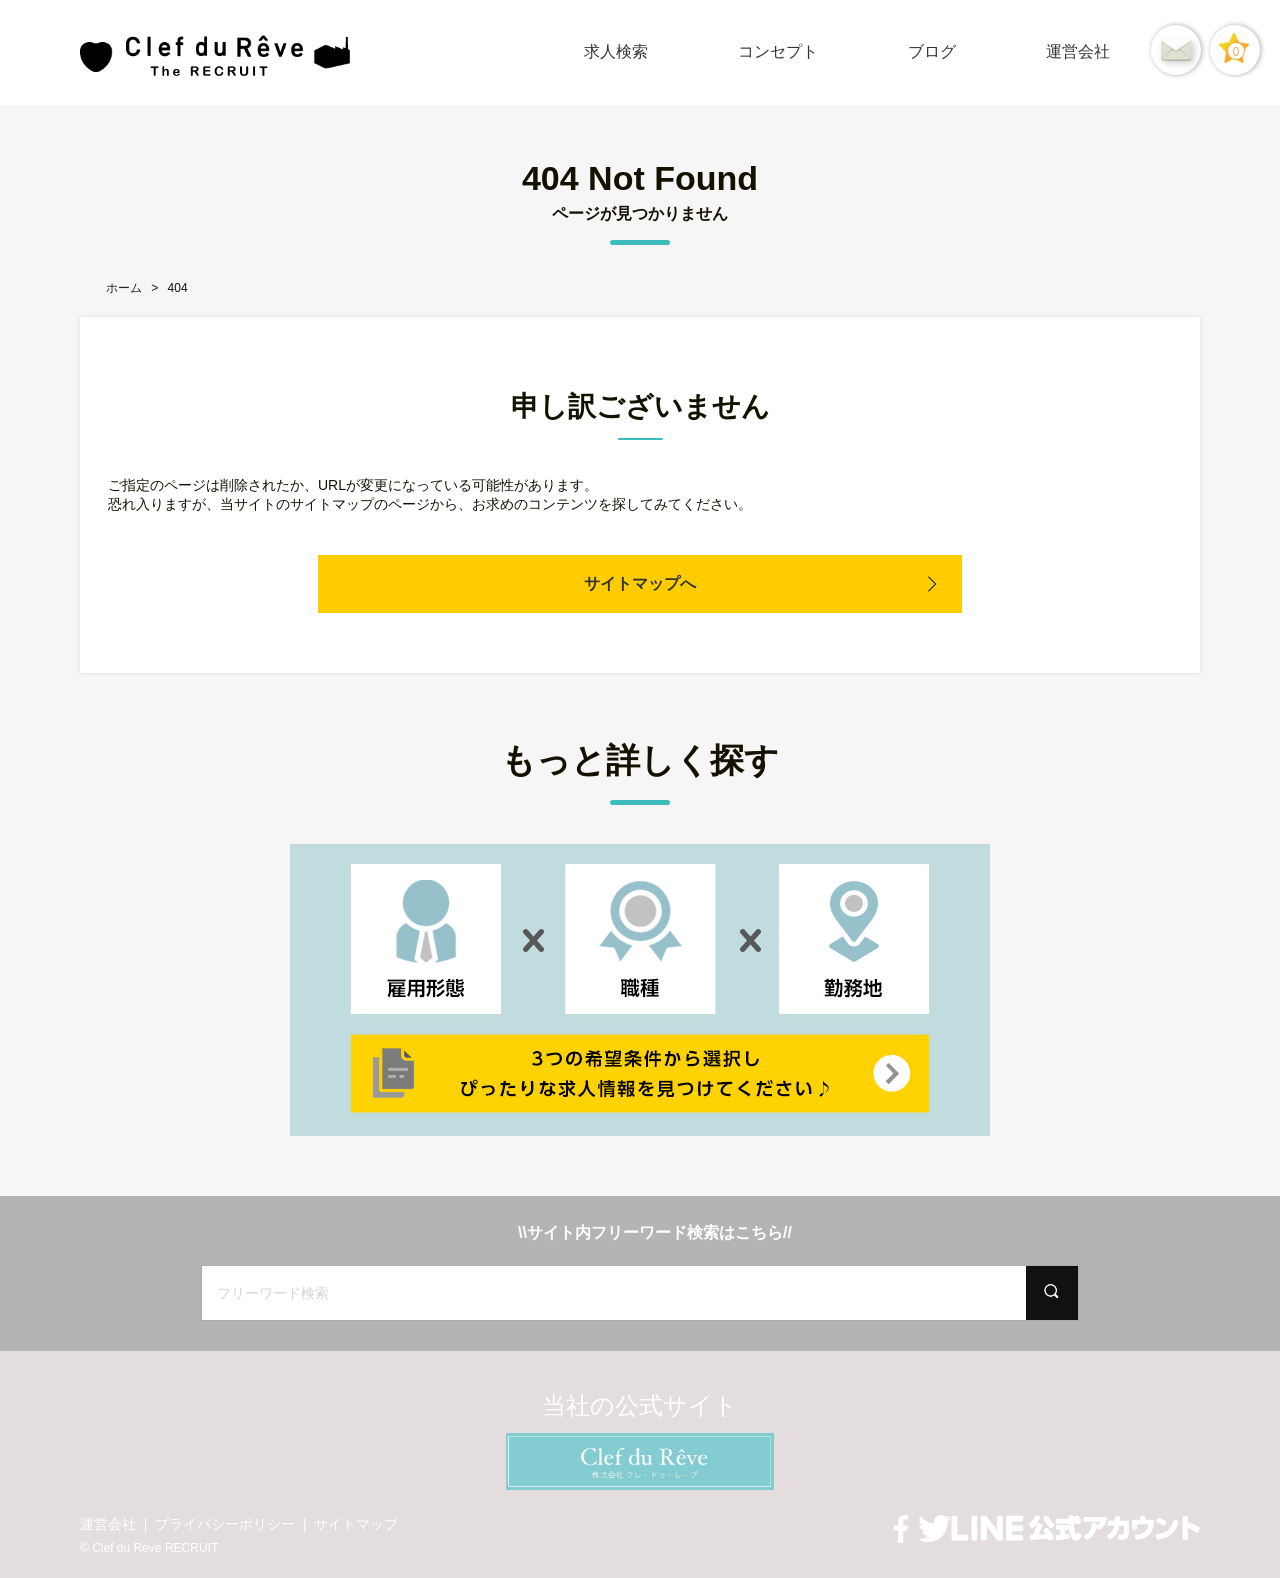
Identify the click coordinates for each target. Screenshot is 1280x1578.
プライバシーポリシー (225, 1524)
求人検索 (616, 51)
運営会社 (1078, 51)
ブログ (932, 51)
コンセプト (778, 51)
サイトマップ (356, 1524)
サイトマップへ (640, 583)
